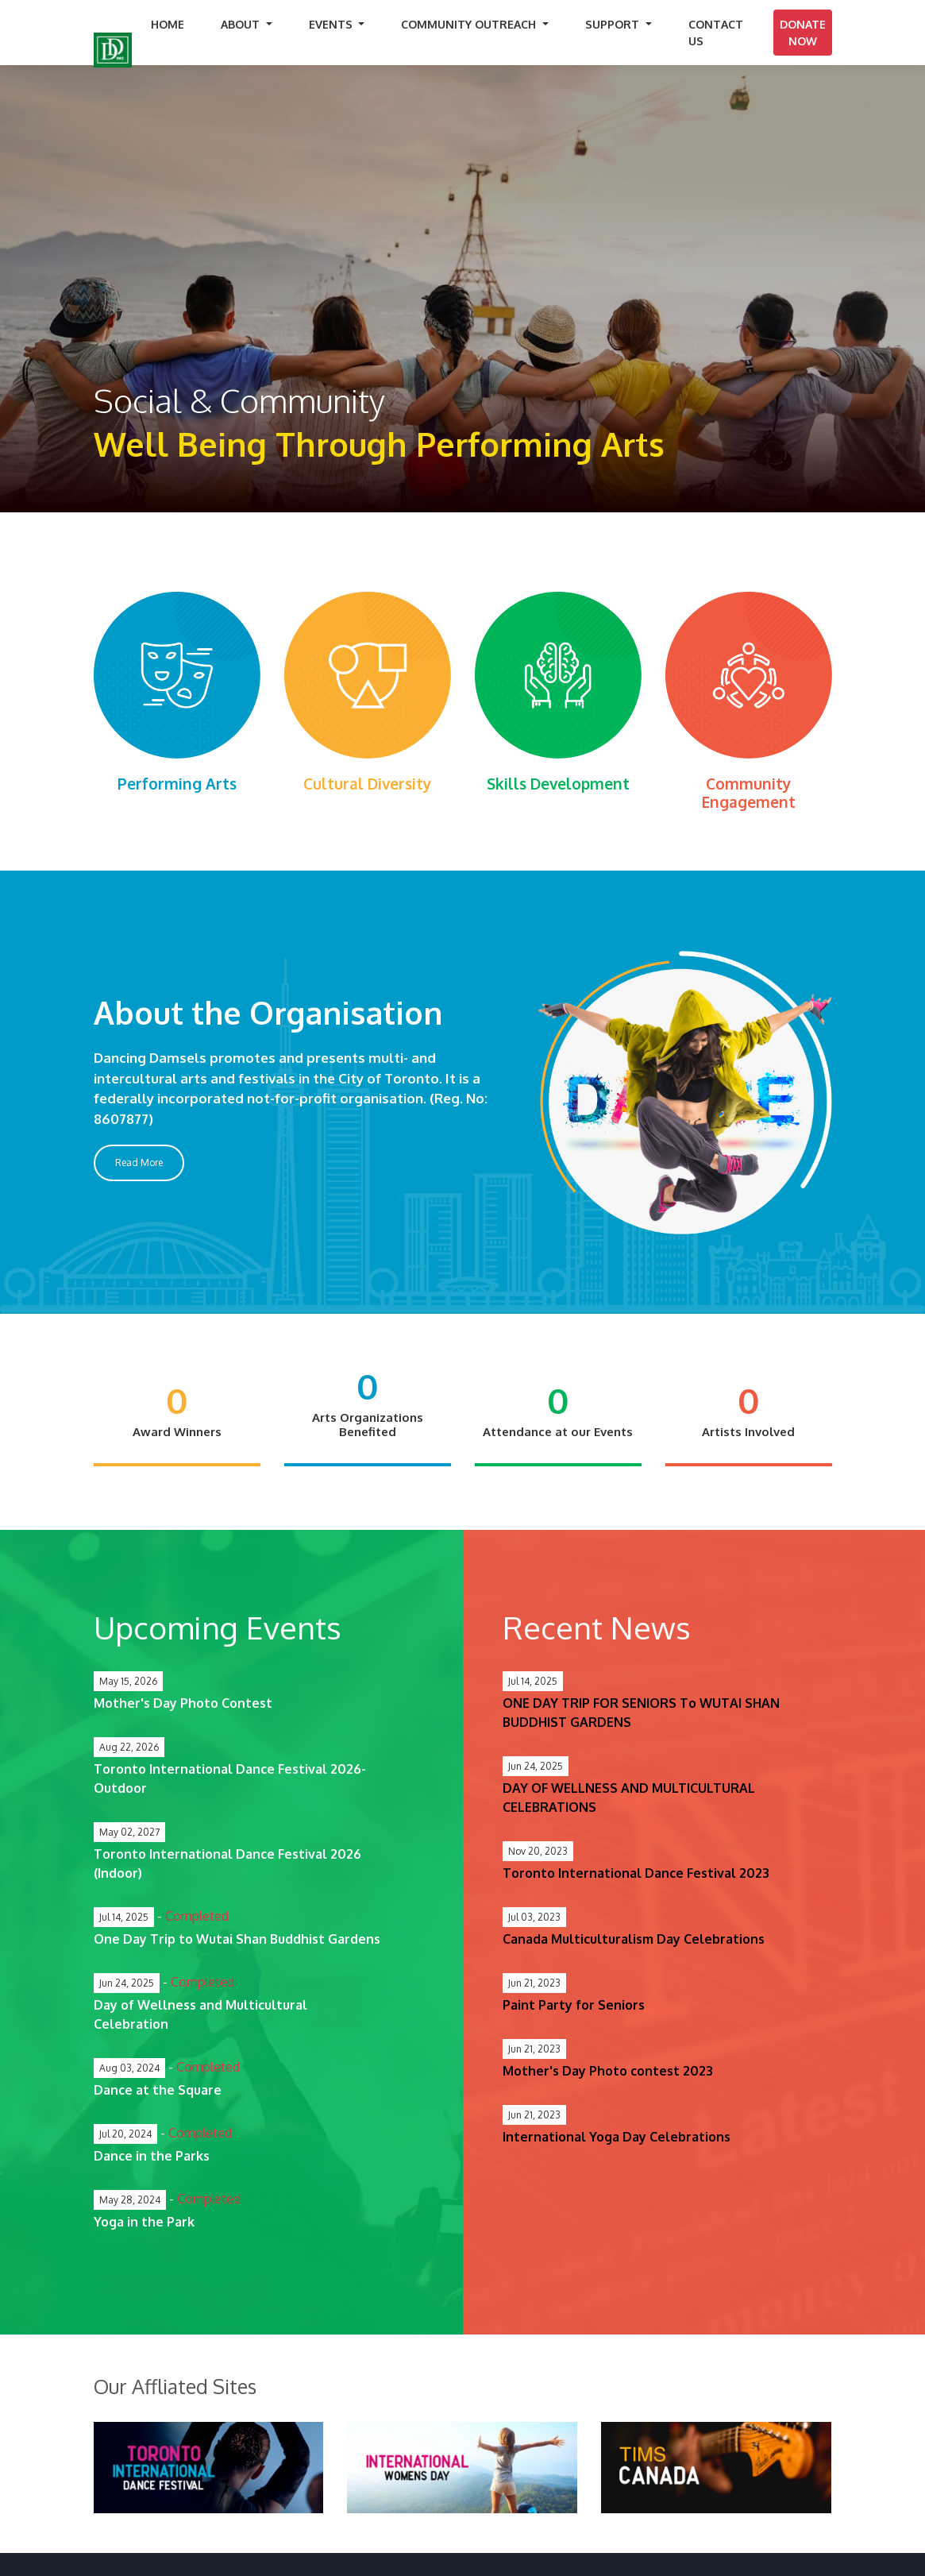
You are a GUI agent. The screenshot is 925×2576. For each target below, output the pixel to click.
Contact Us (715, 32)
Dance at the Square (158, 2090)
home (167, 24)
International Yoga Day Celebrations (616, 2137)
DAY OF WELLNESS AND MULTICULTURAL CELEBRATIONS (629, 1797)
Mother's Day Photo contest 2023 (608, 2071)
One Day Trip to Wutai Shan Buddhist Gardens (237, 1939)
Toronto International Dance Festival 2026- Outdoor (230, 1778)
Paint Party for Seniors (574, 2005)
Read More (139, 1162)
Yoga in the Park (144, 2222)
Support (613, 24)
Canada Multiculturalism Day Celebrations (634, 1939)
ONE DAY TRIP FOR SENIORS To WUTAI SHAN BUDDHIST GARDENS (641, 1712)
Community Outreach (470, 24)
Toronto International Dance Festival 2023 (636, 1873)
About (242, 24)
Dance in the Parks (152, 2156)
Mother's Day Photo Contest (183, 1703)
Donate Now (803, 32)
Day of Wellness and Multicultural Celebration (200, 2014)
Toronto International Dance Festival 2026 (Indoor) (227, 1863)
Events (332, 24)
